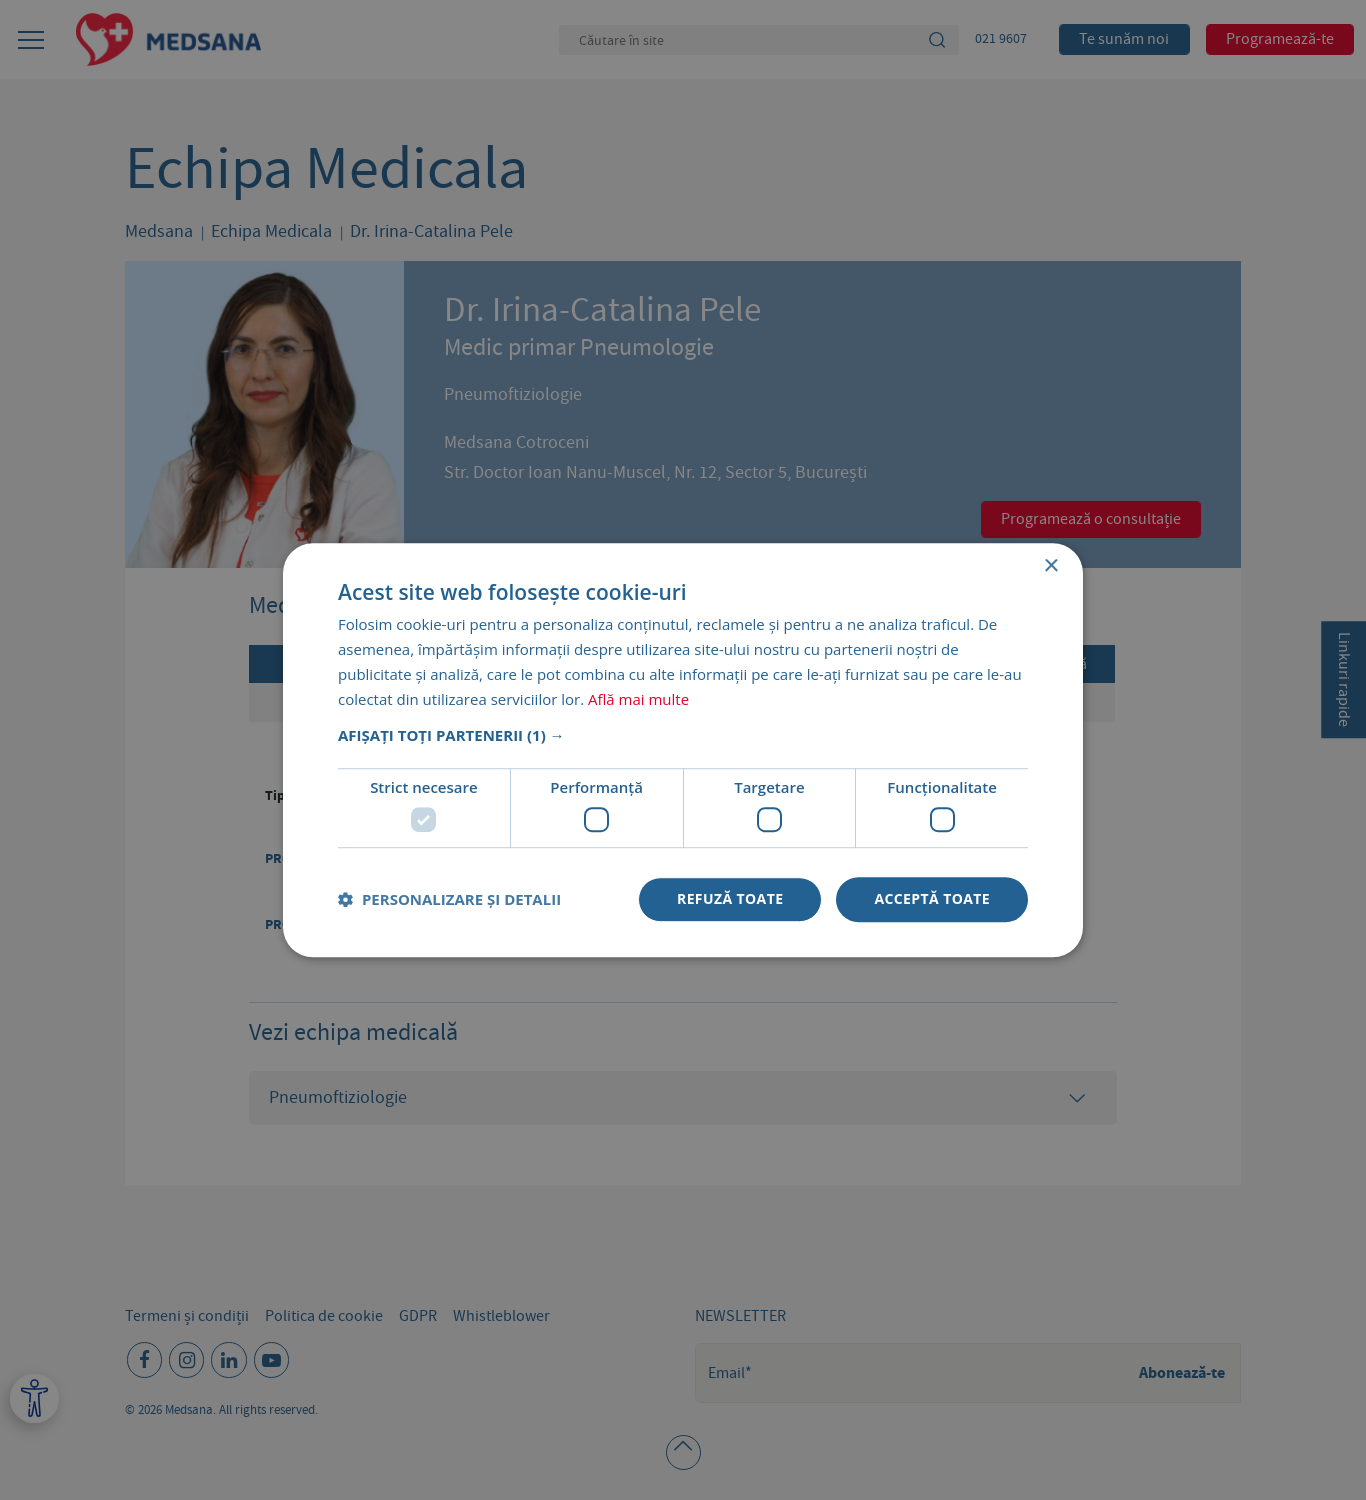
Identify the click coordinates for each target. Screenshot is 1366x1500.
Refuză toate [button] (730, 898)
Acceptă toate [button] (932, 898)
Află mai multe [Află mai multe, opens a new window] (638, 699)
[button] (683, 736)
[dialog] (683, 750)
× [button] (1050, 566)
